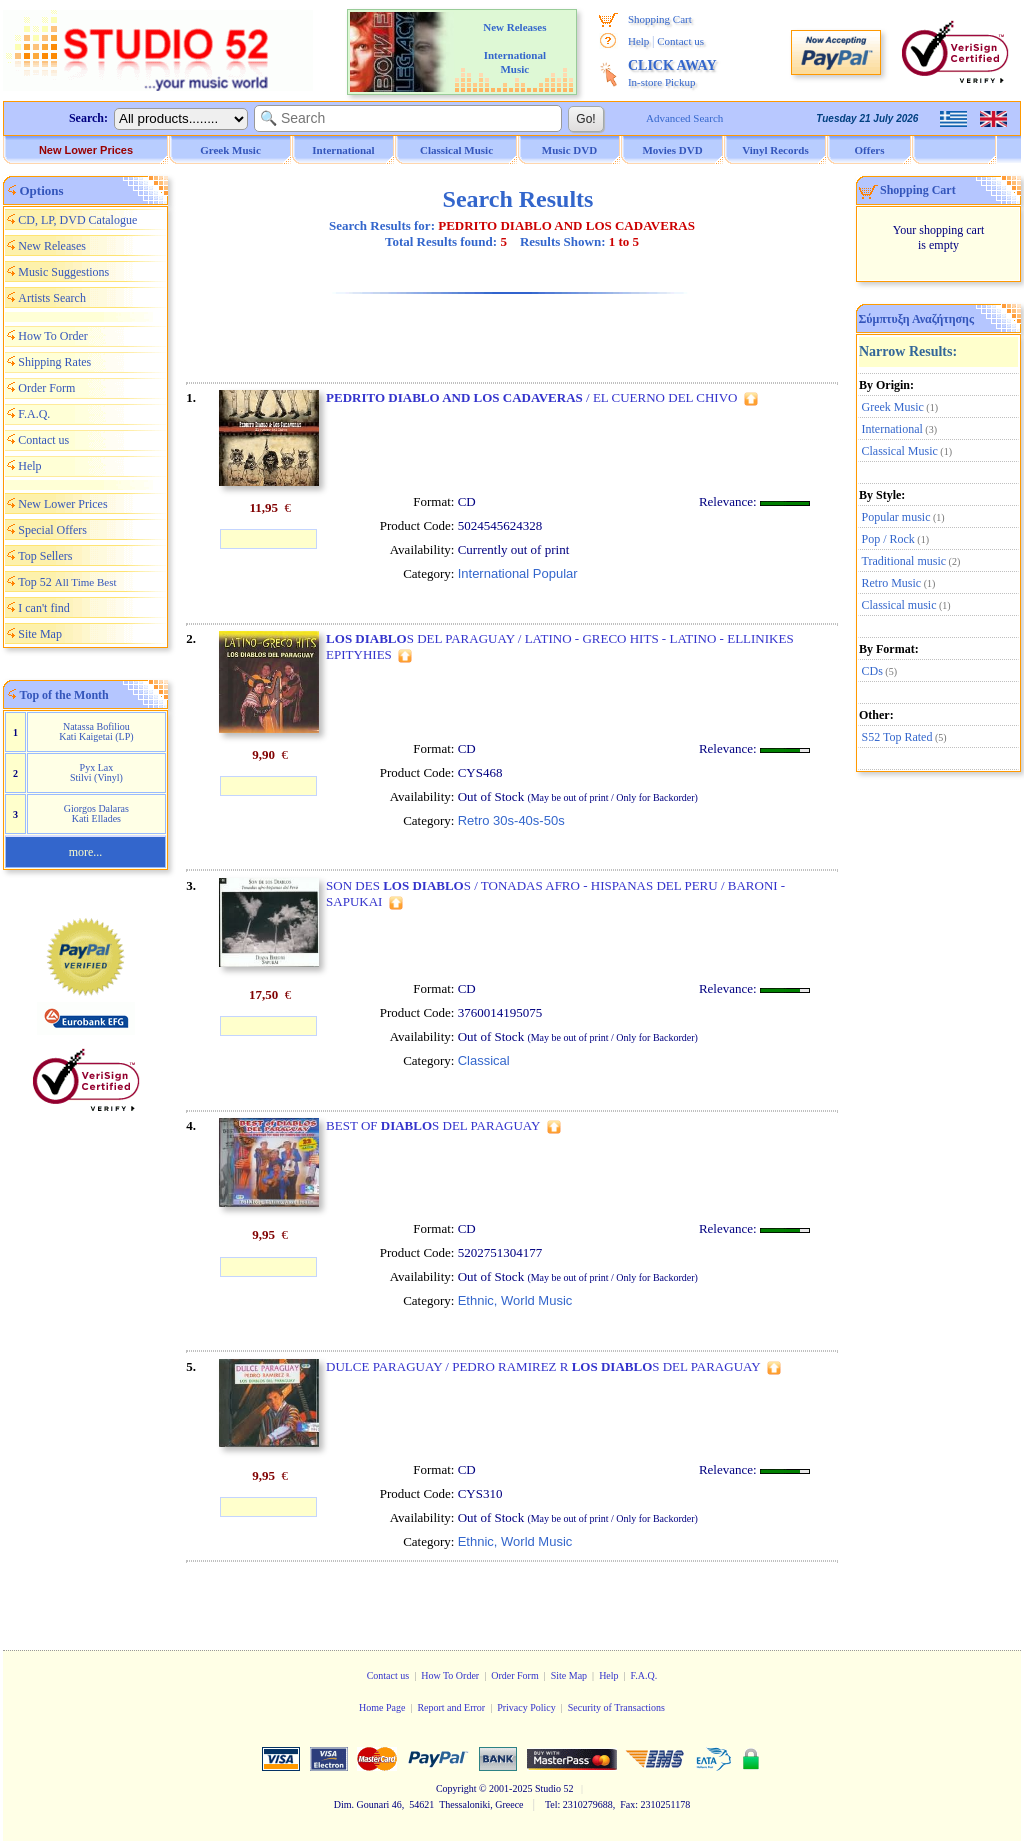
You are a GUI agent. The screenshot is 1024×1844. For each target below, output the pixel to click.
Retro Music (892, 583)
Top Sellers (45, 556)
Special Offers (52, 530)
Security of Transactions (616, 1707)
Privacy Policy (526, 1707)
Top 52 (67, 582)
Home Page (382, 1707)
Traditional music (904, 561)
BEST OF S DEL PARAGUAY (433, 1125)
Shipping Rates (54, 362)
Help (638, 41)
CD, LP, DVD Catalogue (77, 220)
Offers (870, 150)
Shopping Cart (660, 19)
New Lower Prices (86, 150)
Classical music (899, 605)
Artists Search (52, 298)
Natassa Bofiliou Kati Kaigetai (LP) (96, 731)
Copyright (456, 1788)
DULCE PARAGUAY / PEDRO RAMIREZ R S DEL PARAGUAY (543, 1366)
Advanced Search (684, 118)
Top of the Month (64, 695)
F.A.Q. (34, 414)
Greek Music (893, 407)
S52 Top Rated (897, 737)
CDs (872, 671)
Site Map (40, 634)
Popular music (896, 517)
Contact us (680, 41)
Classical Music (900, 451)
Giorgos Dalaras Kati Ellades (96, 813)
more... (86, 852)
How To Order (53, 336)
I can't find (43, 608)
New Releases (52, 246)
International (892, 429)
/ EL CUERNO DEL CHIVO (531, 397)
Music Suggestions (63, 272)
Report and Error (451, 1707)
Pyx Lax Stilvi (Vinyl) (96, 772)
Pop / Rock (888, 539)
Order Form (46, 388)
